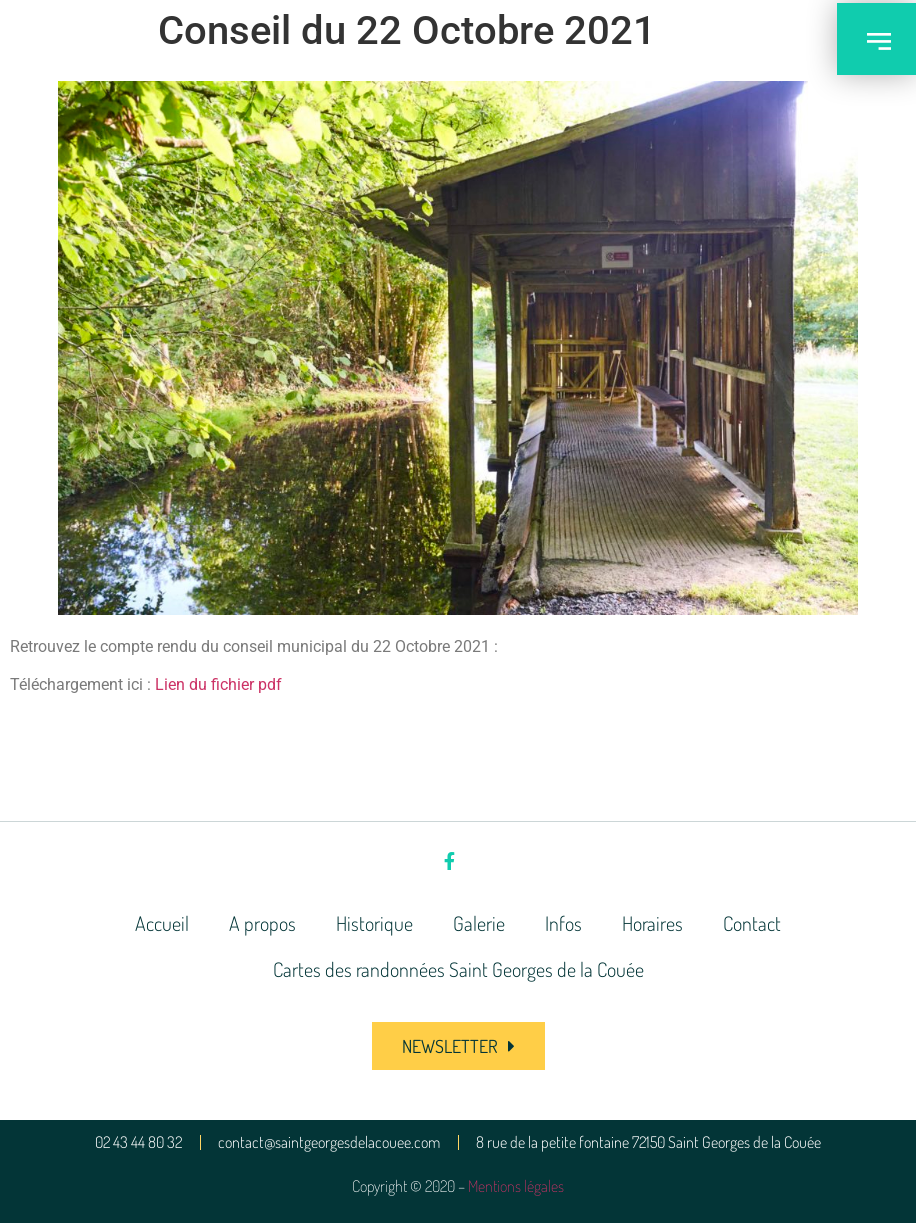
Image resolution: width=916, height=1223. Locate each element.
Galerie (479, 923)
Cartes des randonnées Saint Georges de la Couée (458, 969)
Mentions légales (516, 1186)
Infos (563, 923)
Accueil (162, 923)
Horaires (652, 923)
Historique (374, 923)
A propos (262, 923)
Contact (752, 923)
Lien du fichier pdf (218, 684)
